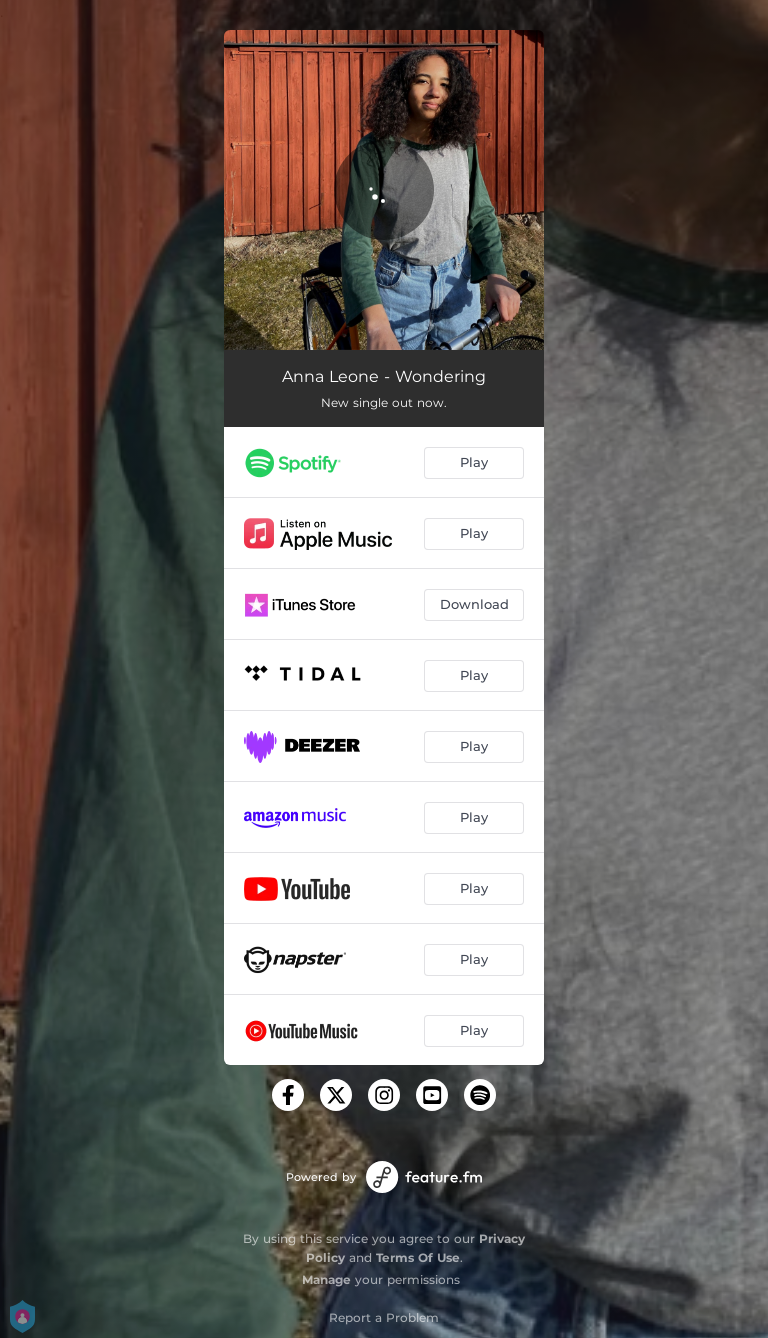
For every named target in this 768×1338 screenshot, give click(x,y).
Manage (326, 1279)
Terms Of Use (418, 1257)
